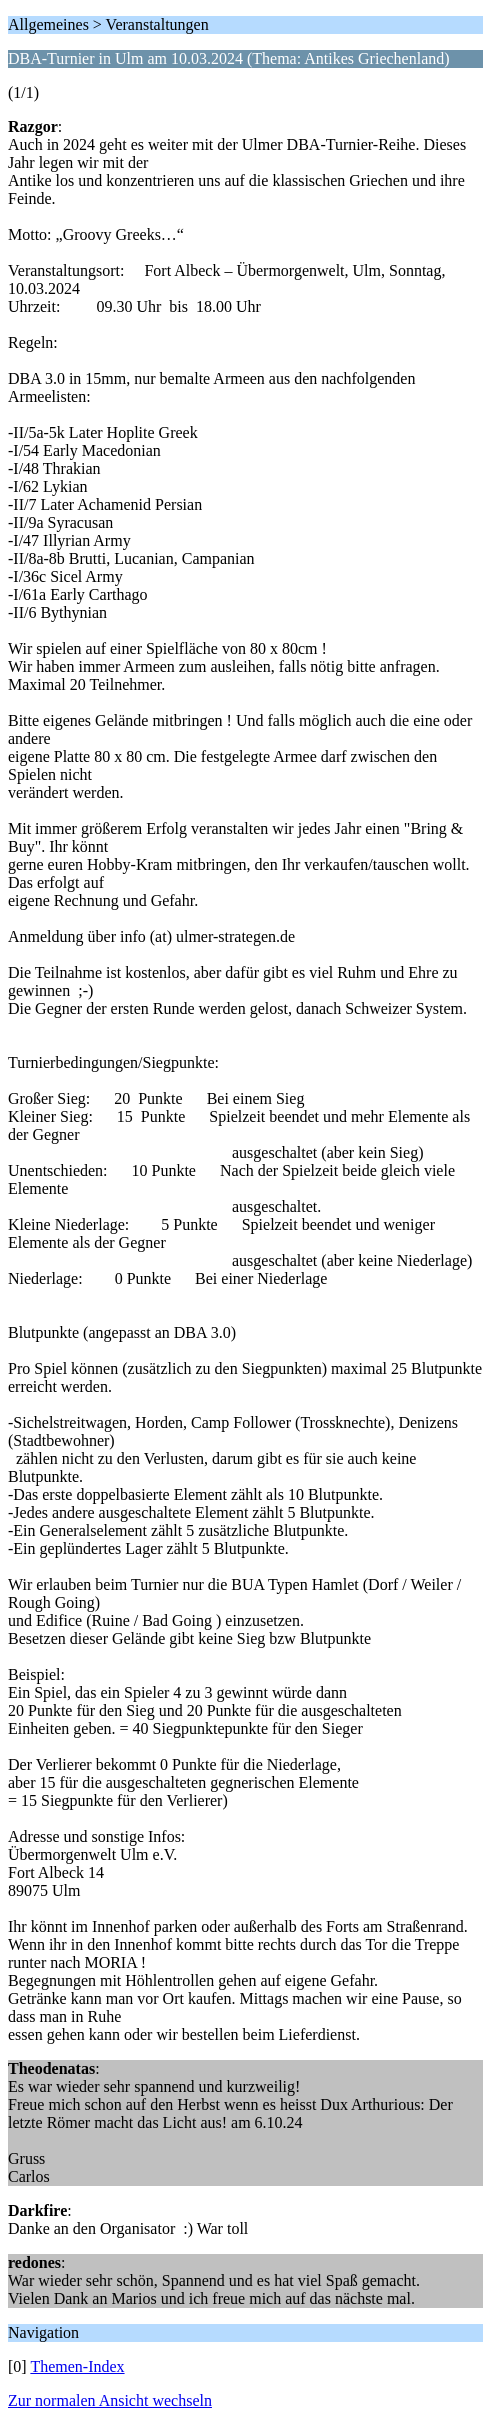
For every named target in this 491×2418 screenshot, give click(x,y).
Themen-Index (77, 2366)
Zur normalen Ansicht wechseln (110, 2400)
